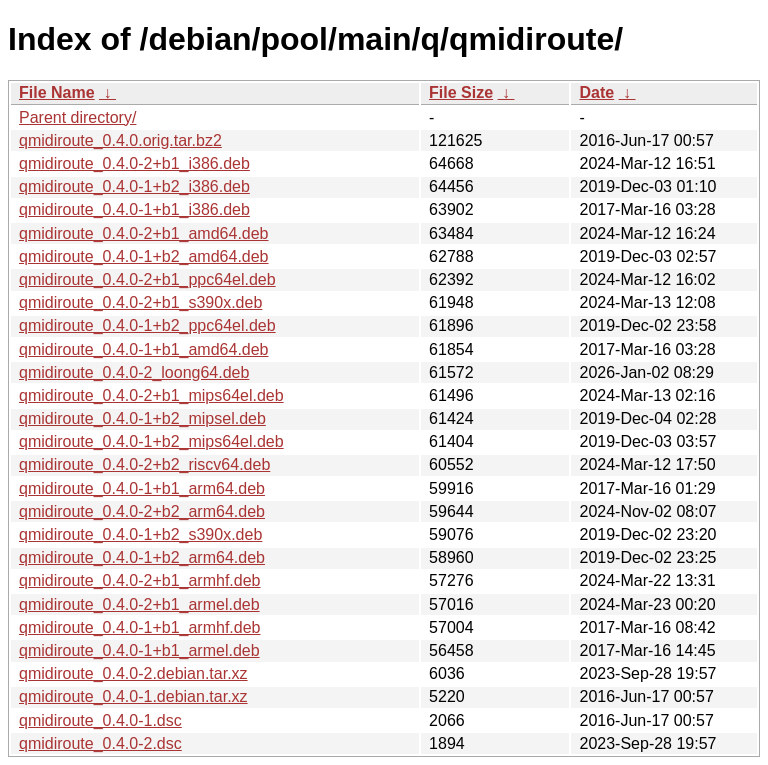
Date (596, 92)
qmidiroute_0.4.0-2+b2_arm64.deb (142, 511)
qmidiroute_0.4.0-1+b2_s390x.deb (140, 534)
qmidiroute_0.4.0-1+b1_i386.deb (134, 209)
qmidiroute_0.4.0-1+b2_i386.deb (134, 186)
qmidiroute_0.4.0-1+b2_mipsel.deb (142, 418)
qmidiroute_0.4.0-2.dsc (100, 743)
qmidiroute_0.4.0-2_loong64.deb (134, 372)
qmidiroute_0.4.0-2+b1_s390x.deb (140, 302)
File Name (57, 92)
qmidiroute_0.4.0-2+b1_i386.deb (134, 163)
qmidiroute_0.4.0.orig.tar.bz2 (120, 140)
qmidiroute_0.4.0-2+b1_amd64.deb (144, 233)
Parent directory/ (77, 117)
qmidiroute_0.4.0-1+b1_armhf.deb (140, 627)
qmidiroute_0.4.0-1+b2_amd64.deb (144, 256)
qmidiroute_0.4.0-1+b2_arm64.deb (142, 557)
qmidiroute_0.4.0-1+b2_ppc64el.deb (147, 325)
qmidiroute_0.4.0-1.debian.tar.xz (133, 696)
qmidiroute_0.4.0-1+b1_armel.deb (139, 650)
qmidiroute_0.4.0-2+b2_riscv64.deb (144, 464)
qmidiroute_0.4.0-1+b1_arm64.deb (142, 488)
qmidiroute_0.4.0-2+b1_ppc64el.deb (147, 279)
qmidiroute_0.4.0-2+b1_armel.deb (139, 604)
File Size (461, 92)
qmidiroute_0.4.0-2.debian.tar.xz (133, 673)
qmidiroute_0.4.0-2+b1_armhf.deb (140, 580)
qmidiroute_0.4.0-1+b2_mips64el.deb (151, 441)
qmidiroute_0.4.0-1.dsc (100, 720)
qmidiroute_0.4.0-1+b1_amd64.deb (144, 349)
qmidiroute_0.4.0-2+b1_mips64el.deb (151, 395)
